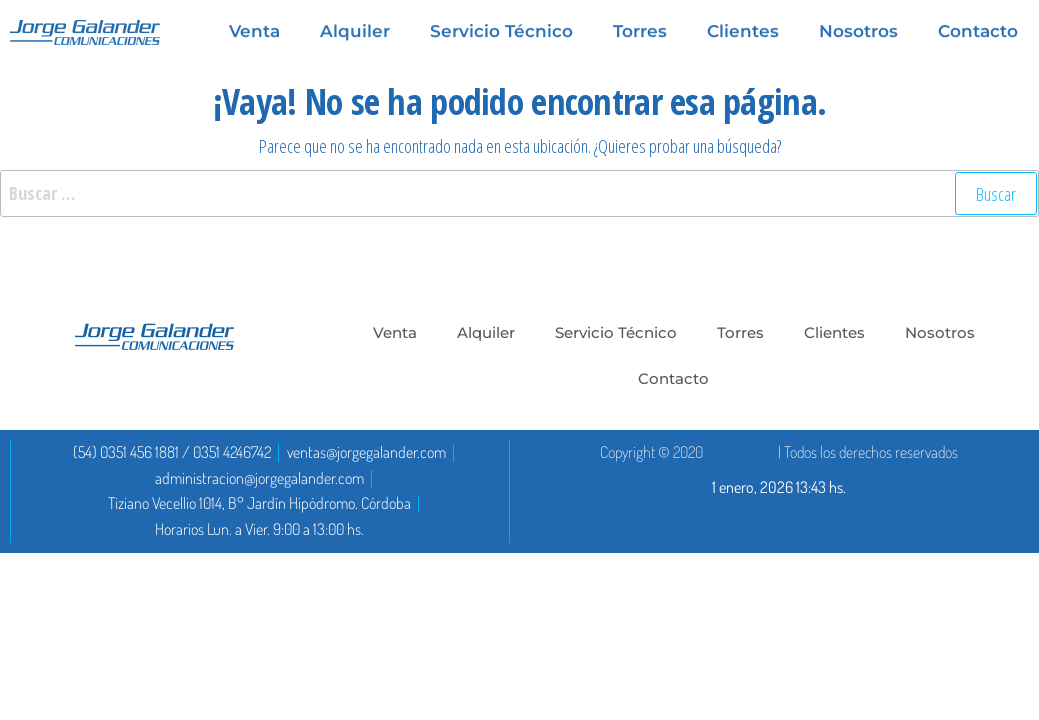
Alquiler (486, 332)
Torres (740, 332)
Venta (395, 332)
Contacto (673, 378)
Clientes (834, 332)
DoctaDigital (740, 452)
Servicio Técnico (616, 332)
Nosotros (940, 332)
